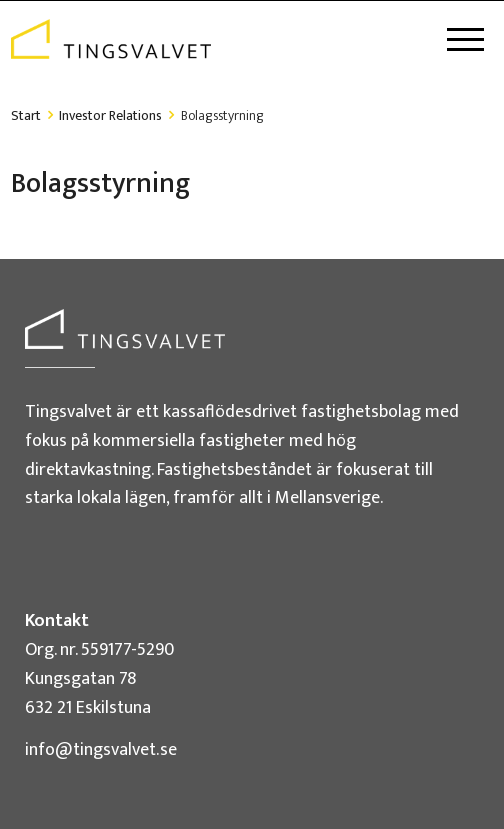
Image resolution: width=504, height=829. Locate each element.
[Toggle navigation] (465, 39)
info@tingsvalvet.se (101, 750)
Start (26, 115)
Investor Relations (110, 115)
